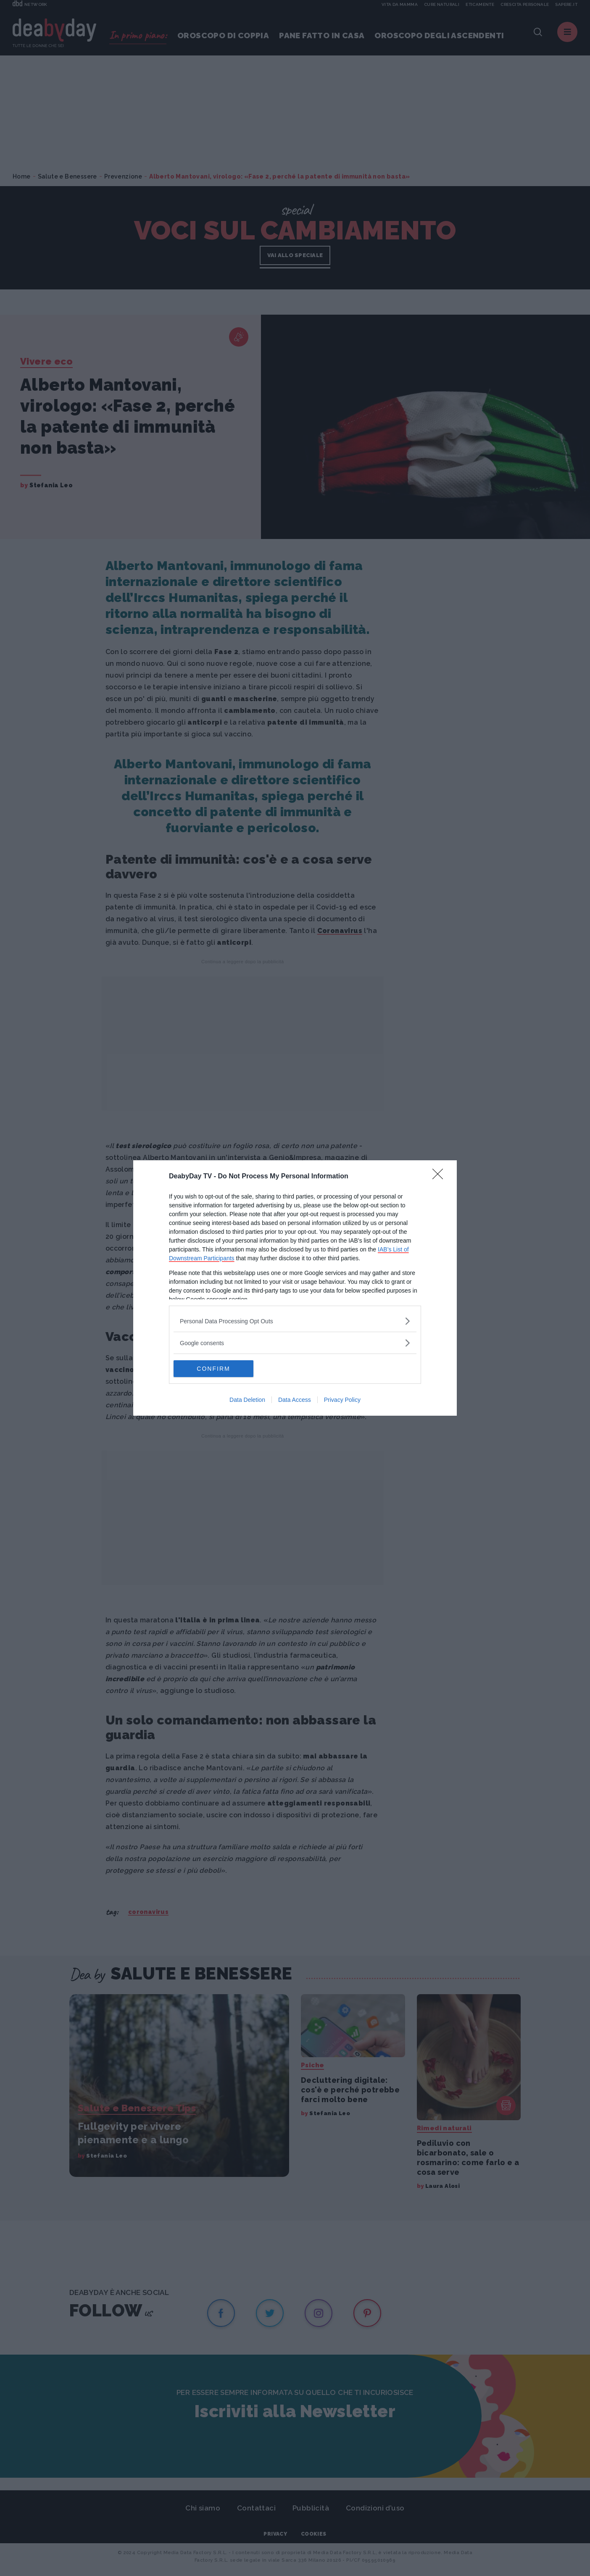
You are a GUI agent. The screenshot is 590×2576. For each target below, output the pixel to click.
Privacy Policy (342, 1399)
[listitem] (295, 1321)
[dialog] (295, 1288)
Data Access (294, 1399)
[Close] (440, 1177)
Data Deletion (247, 1399)
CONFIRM (213, 1368)
